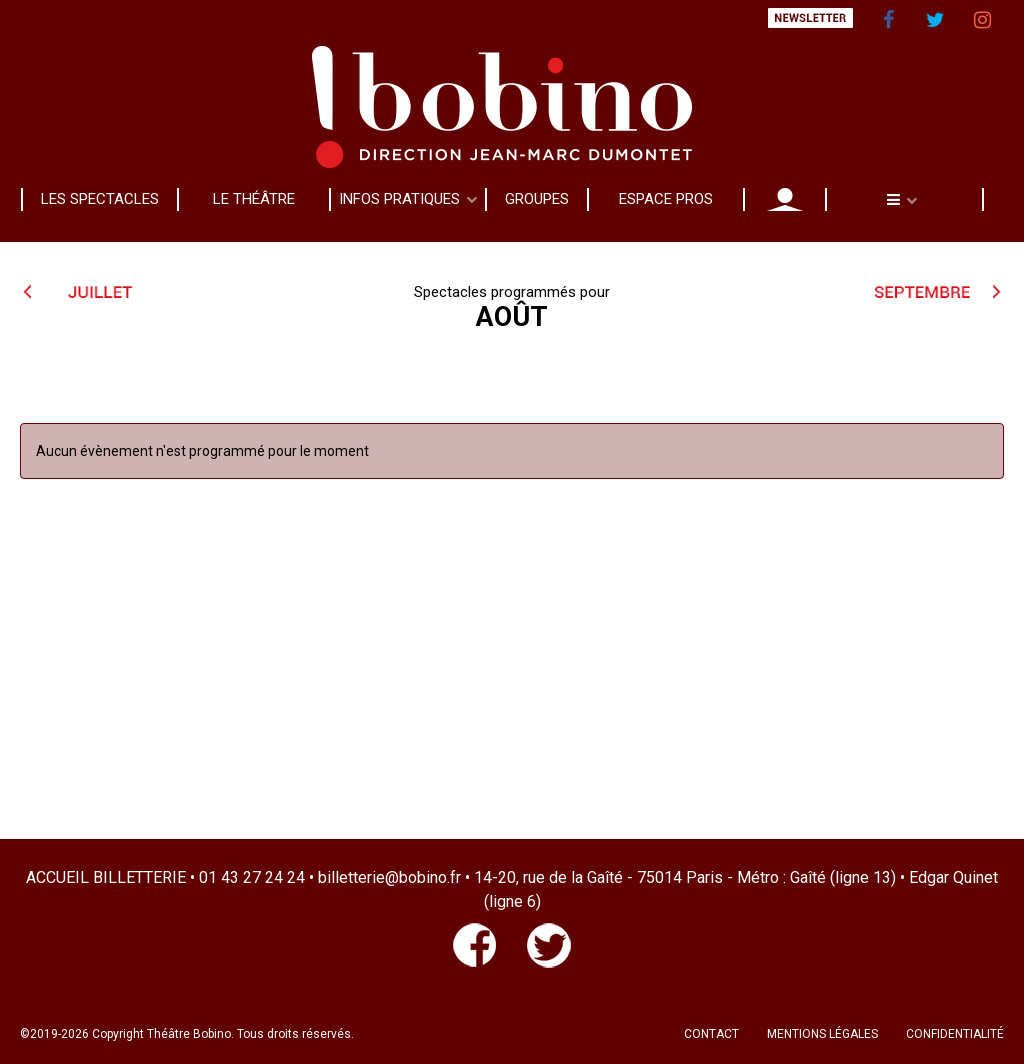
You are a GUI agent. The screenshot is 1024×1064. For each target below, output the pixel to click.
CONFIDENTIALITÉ (955, 1034)
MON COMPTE (785, 199)
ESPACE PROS (666, 199)
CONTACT (711, 1034)
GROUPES (537, 199)
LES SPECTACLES (100, 199)
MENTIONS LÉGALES (822, 1034)
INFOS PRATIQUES (399, 199)
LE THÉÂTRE (254, 199)
